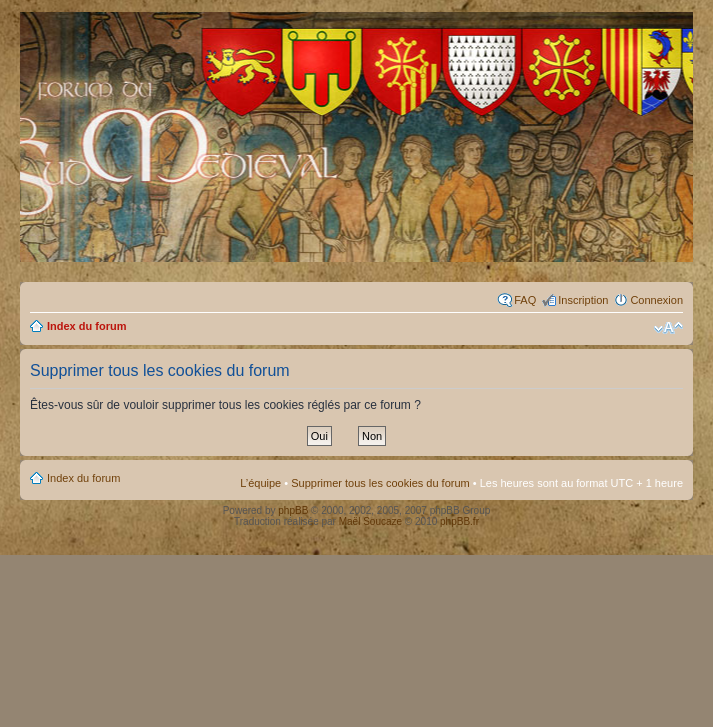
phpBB (293, 510)
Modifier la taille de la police (668, 328)
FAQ (525, 300)
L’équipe (260, 483)
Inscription (583, 300)
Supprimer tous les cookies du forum (380, 483)
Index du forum (86, 326)
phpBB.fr (459, 521)
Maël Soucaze (370, 521)
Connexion (656, 300)
